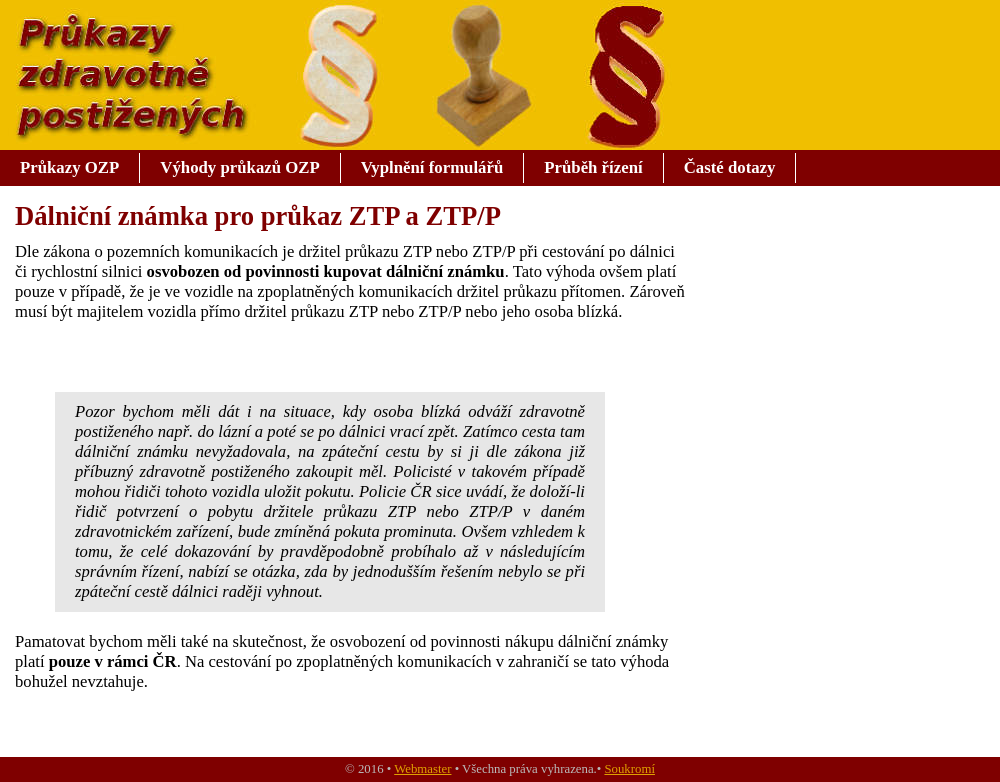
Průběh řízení (593, 167)
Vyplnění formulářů (432, 167)
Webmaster (422, 769)
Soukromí (629, 769)
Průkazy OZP (69, 167)
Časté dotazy (730, 167)
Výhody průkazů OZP (239, 167)
